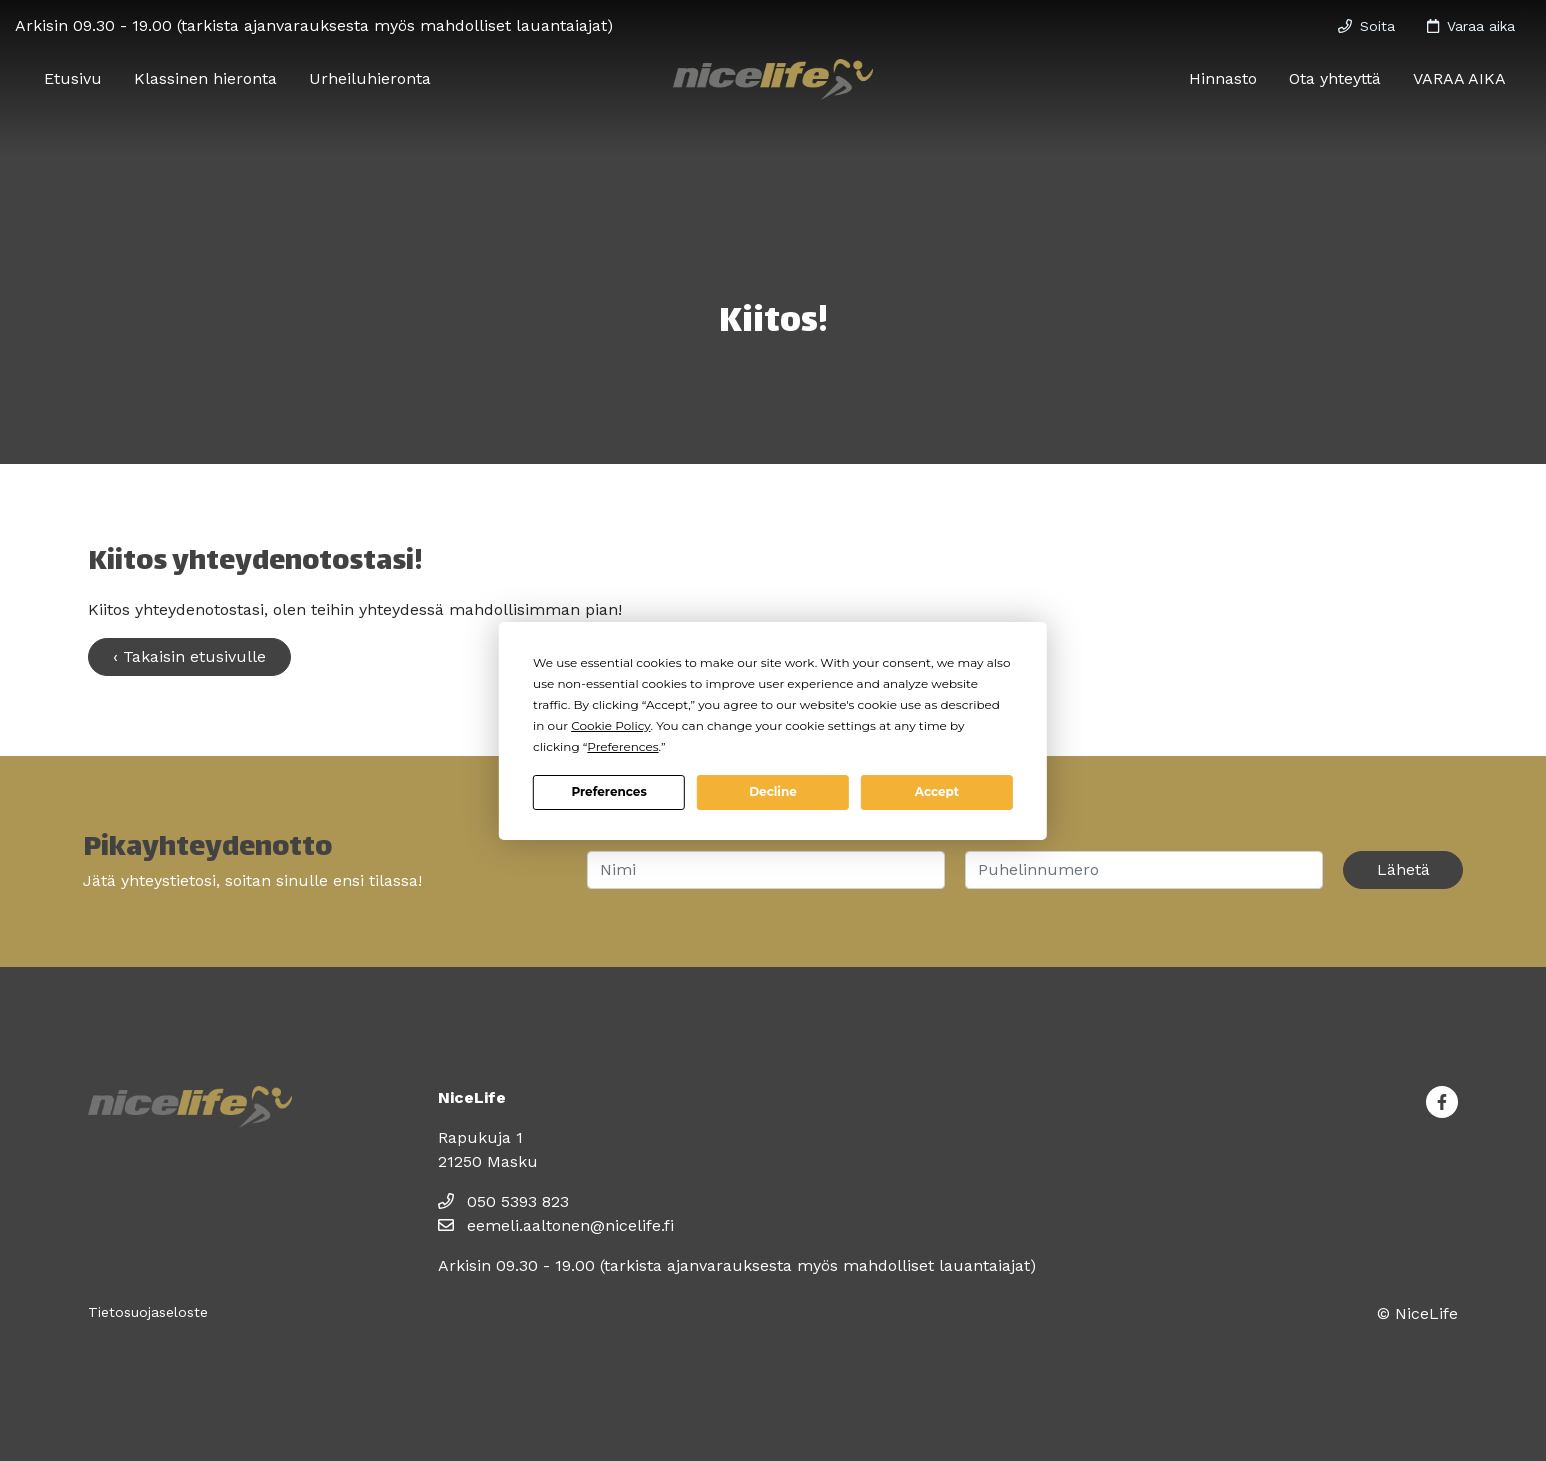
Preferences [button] (622, 746)
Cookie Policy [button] (610, 725)
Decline (773, 791)
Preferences (608, 791)
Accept (937, 791)
